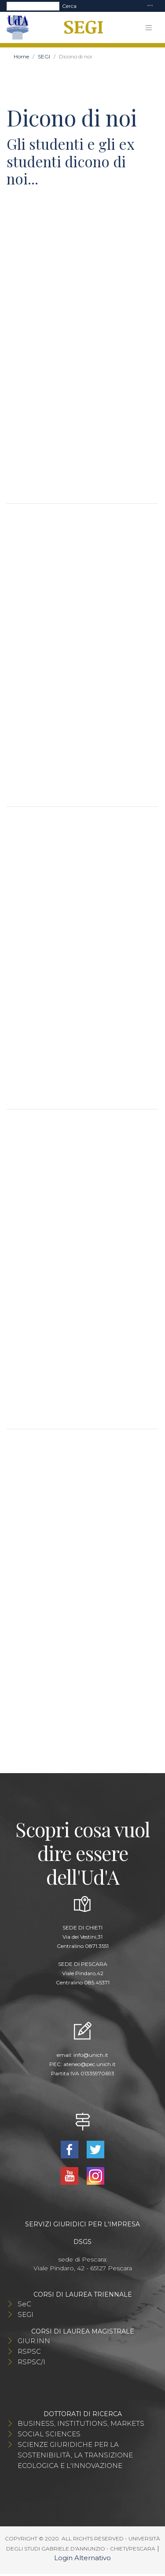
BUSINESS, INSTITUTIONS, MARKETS (81, 2423)
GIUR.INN (34, 2341)
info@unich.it (90, 2055)
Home (21, 56)
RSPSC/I (31, 2362)
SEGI (44, 56)
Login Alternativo (82, 2558)
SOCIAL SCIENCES (49, 2434)
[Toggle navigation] (150, 6)
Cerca (69, 6)
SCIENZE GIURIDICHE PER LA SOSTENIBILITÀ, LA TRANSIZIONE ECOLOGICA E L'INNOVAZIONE (75, 2455)
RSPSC (29, 2351)
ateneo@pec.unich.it (89, 2064)
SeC (24, 2304)
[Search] (33, 6)
